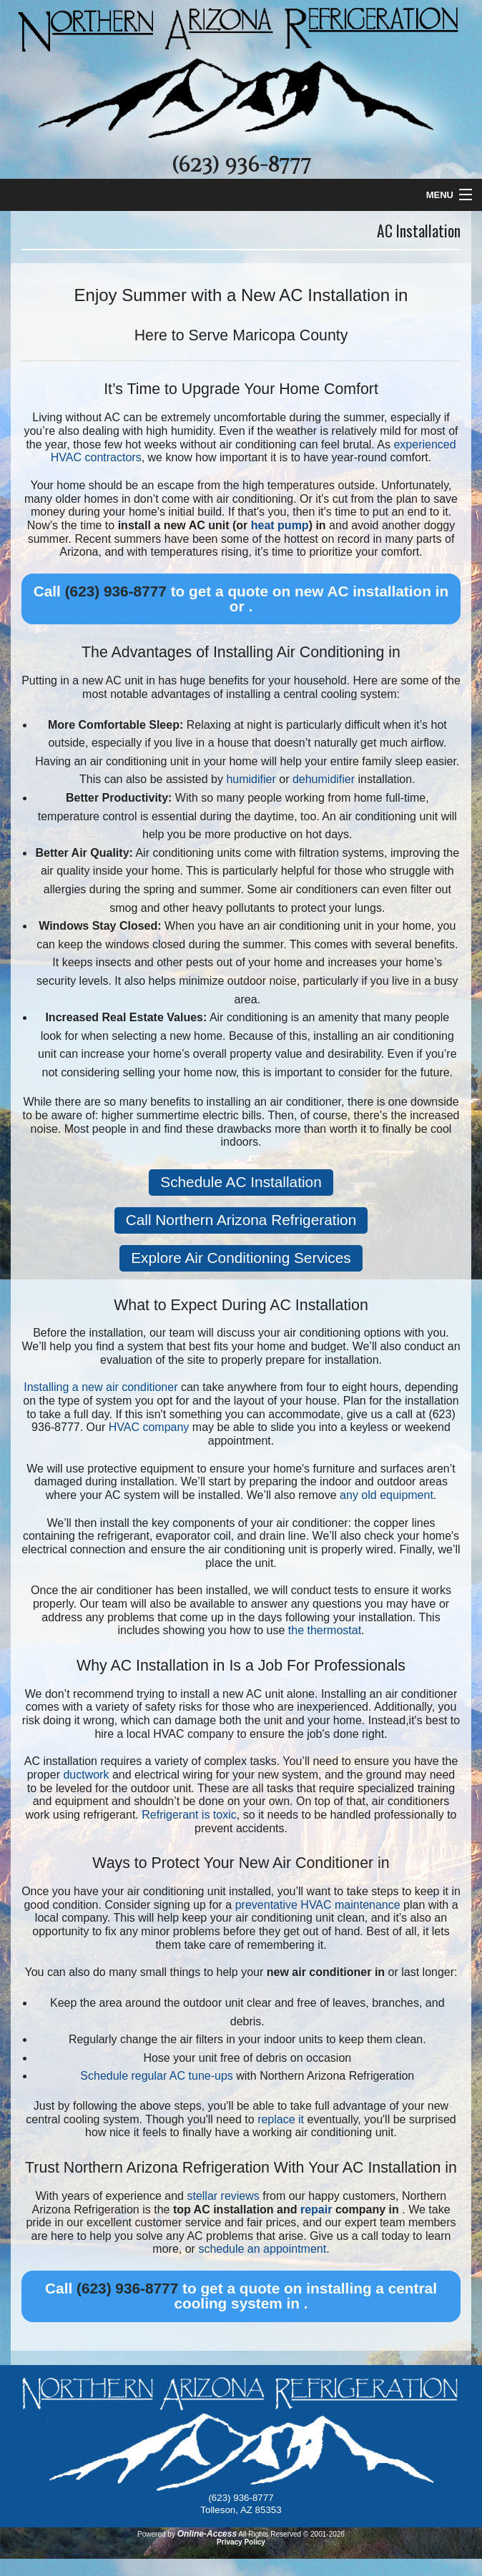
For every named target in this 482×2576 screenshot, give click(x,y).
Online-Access (207, 2534)
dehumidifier (323, 779)
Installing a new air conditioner (100, 1387)
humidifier (250, 779)
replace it (280, 2119)
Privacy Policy (241, 2542)
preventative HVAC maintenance (317, 1905)
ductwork (86, 1775)
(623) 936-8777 (241, 165)
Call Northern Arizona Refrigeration (241, 1219)
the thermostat (324, 1630)
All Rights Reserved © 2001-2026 (291, 2534)
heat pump (280, 525)
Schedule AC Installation (240, 1182)
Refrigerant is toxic (189, 1815)
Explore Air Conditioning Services (241, 1257)
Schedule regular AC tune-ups (156, 2076)
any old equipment (386, 1495)
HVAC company (149, 1427)
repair (316, 2209)
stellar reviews (223, 2196)
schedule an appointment (262, 2249)
